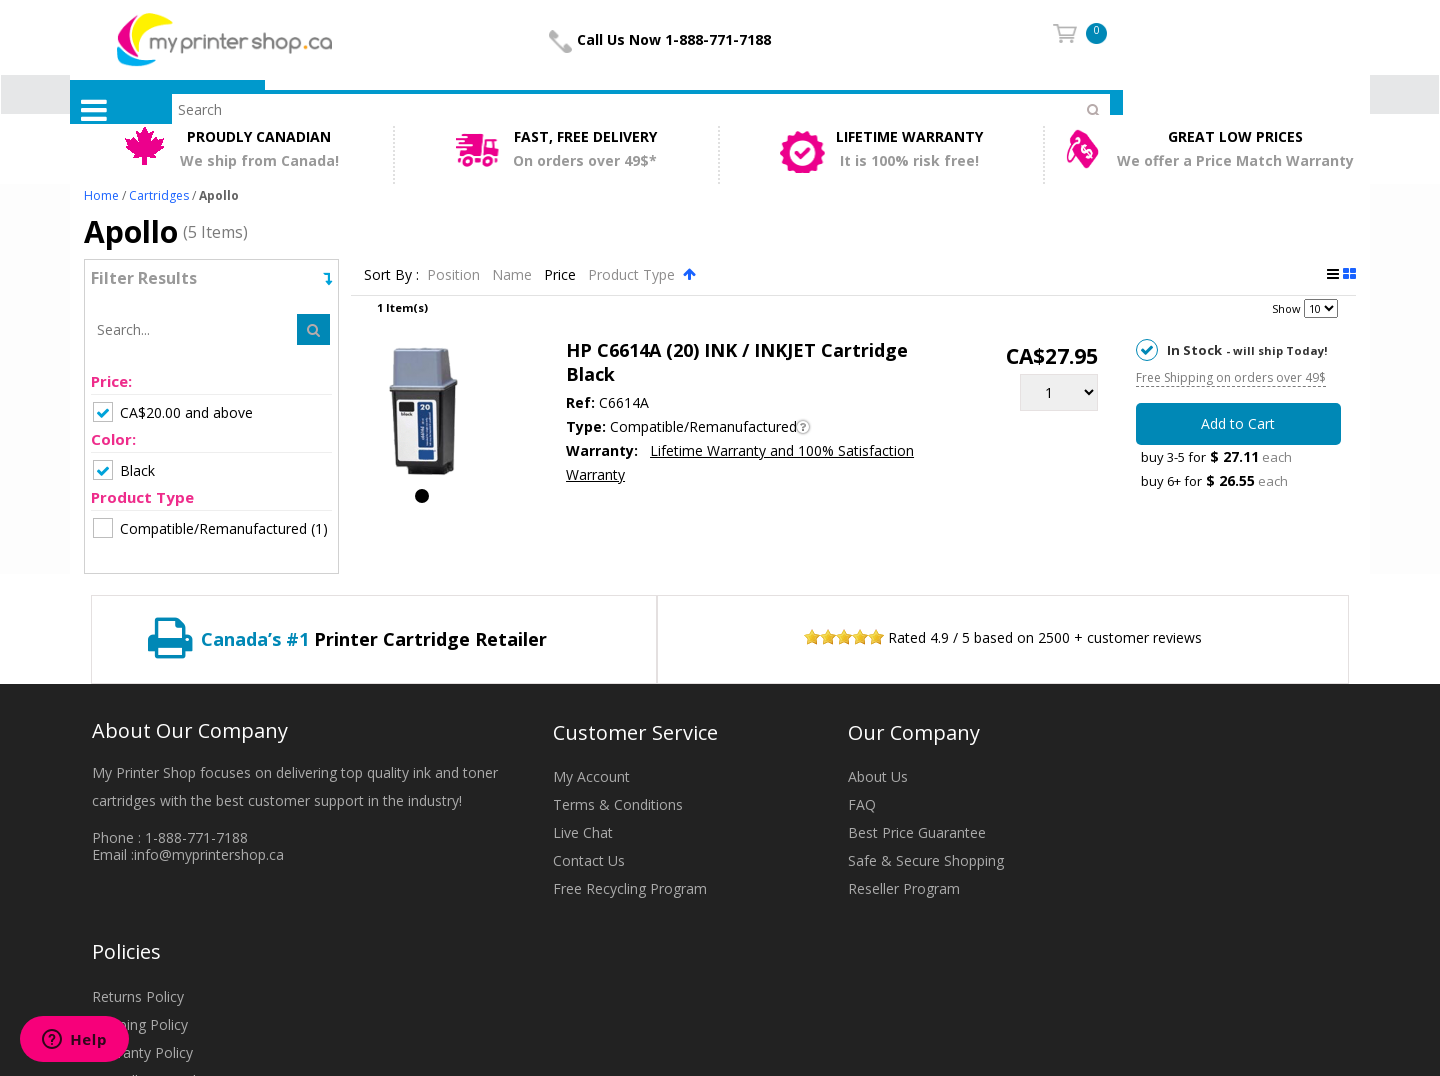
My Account (591, 776)
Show (1286, 308)
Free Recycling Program (630, 888)
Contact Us (589, 860)
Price (562, 274)
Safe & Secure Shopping (926, 860)
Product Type (633, 274)
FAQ (862, 804)
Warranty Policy (142, 1052)
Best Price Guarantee (917, 832)
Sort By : (391, 274)
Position (455, 274)
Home (101, 195)
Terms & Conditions (618, 804)
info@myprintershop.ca (209, 854)
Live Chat (583, 832)
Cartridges (159, 195)
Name (514, 274)
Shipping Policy (140, 1024)
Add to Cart (1238, 423)
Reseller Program (904, 888)
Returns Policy (138, 996)
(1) (210, 528)
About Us (878, 776)
